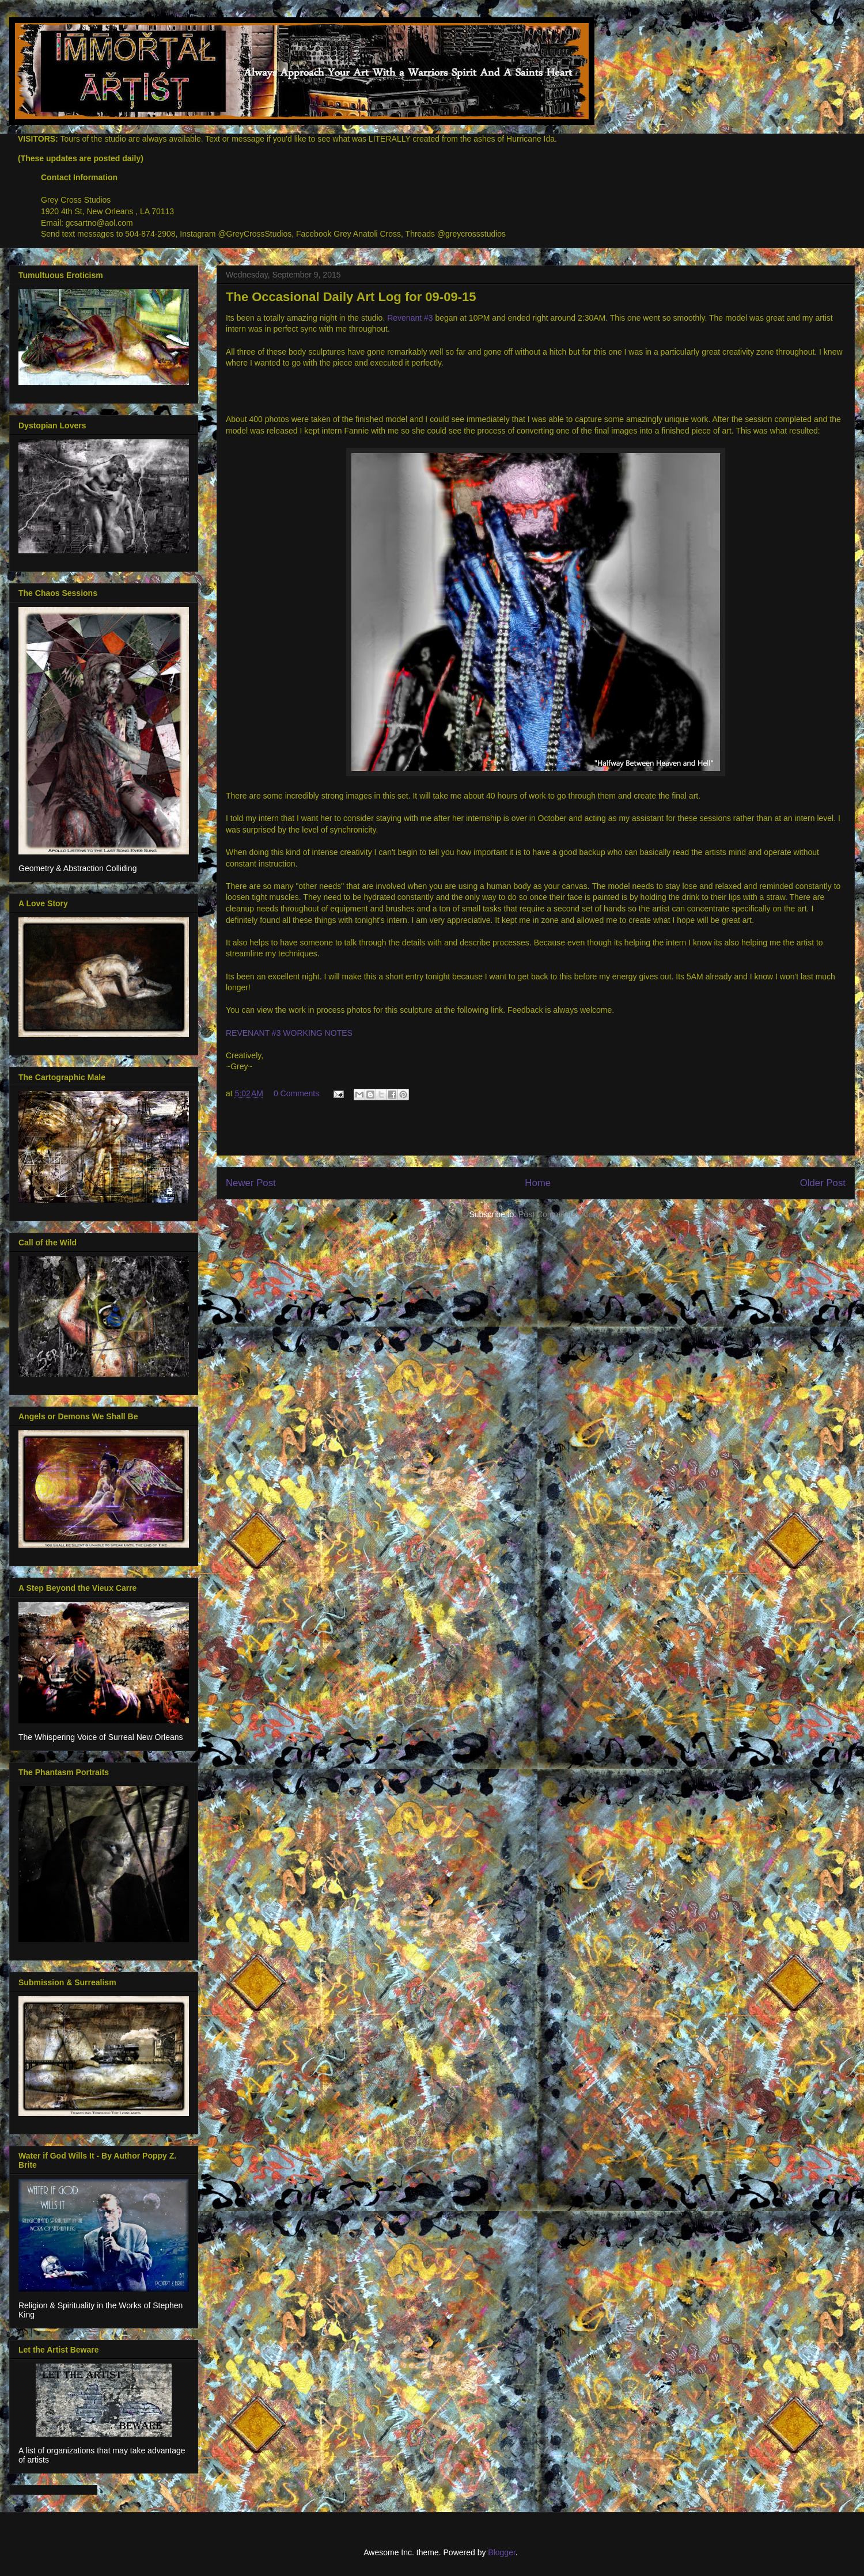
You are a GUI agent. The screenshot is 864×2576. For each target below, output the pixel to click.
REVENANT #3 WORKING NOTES (289, 1033)
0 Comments (296, 1093)
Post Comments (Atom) (560, 1214)
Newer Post (251, 1182)
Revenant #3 (410, 317)
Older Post (823, 1182)
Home (538, 1182)
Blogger (501, 2552)
